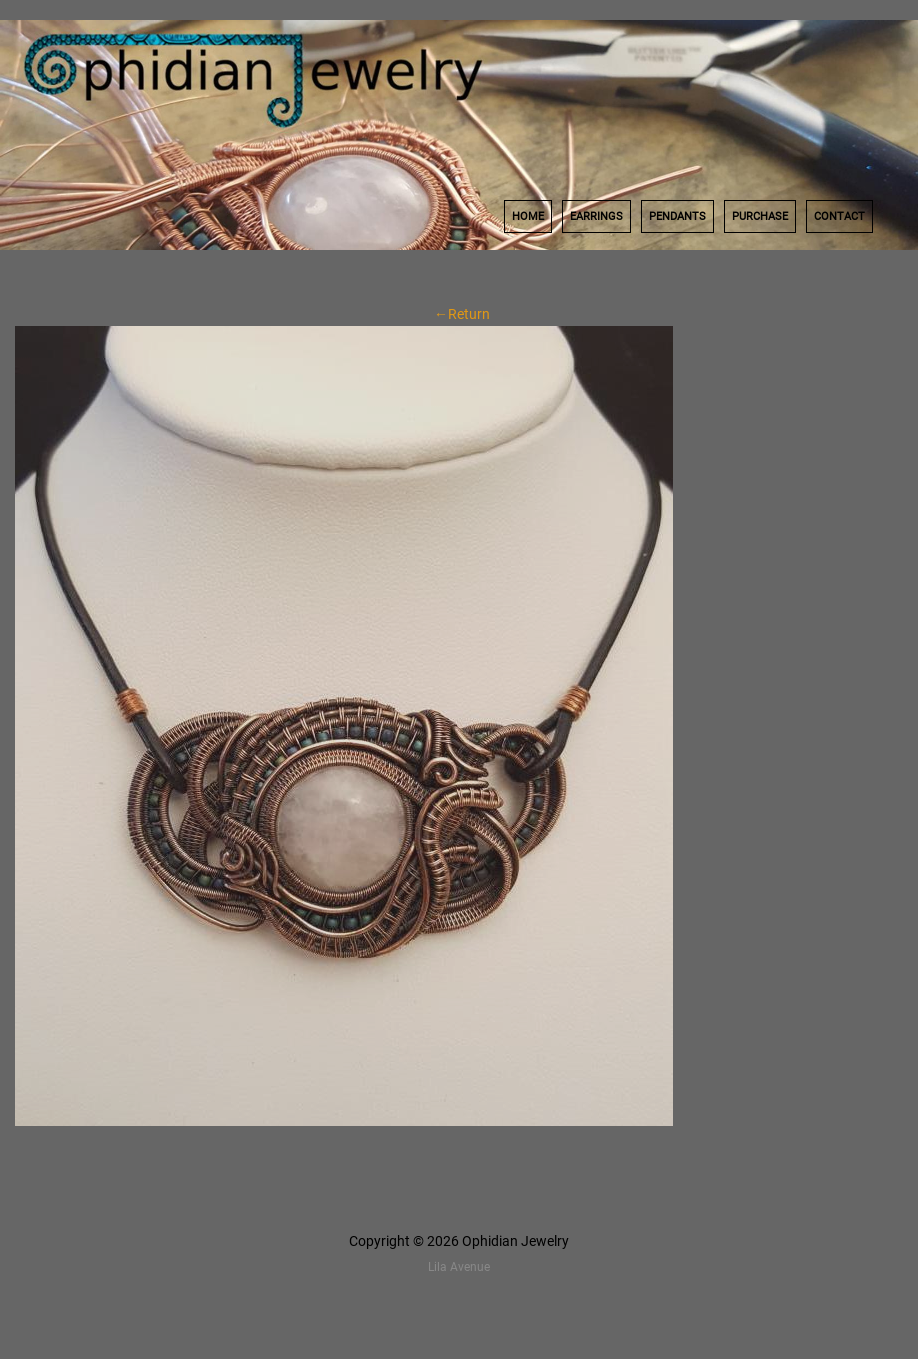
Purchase (760, 216)
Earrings (596, 216)
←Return (459, 314)
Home (528, 216)
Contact (839, 216)
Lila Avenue (459, 1267)
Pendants (677, 216)
